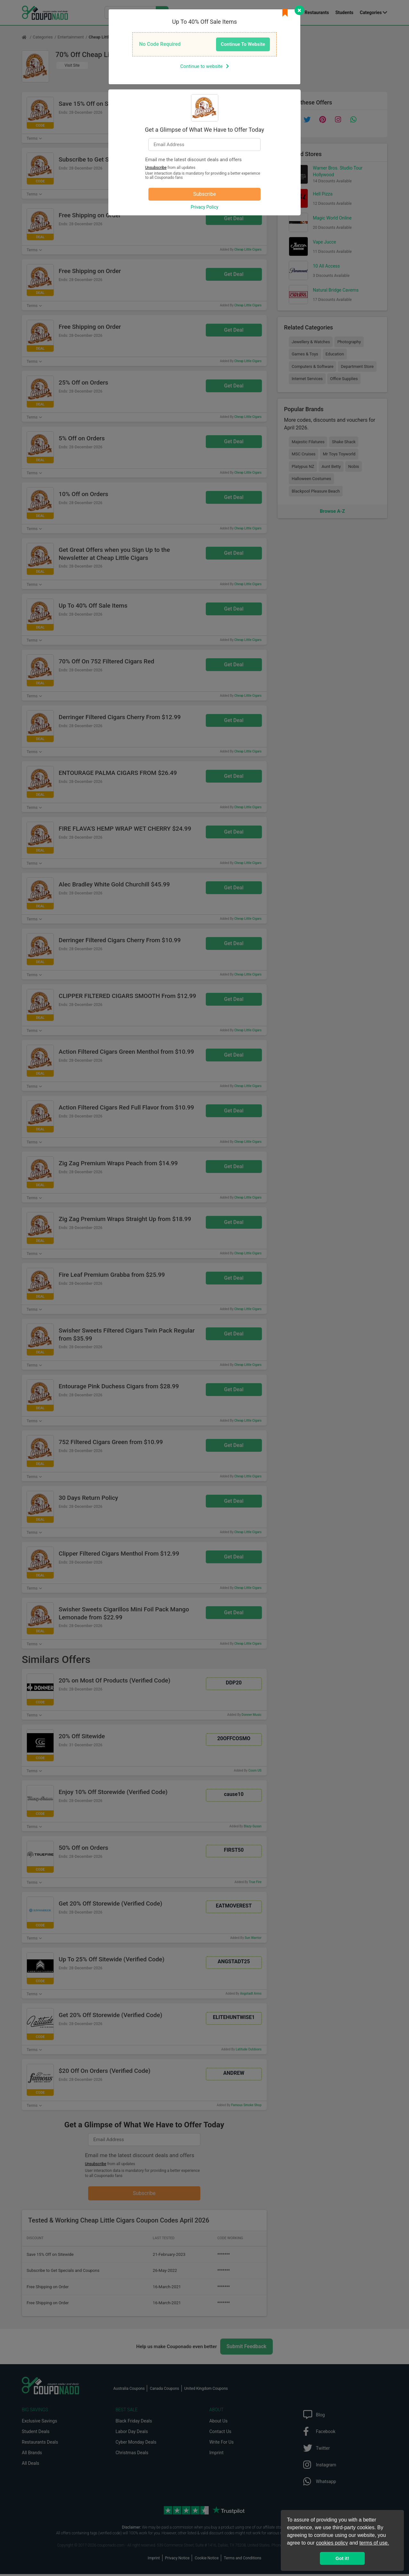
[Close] (299, 10)
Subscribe (204, 194)
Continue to (204, 66)
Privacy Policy (204, 207)
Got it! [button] (342, 2558)
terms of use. (374, 2543)
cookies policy (332, 2543)
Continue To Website (243, 44)
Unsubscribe (156, 167)
